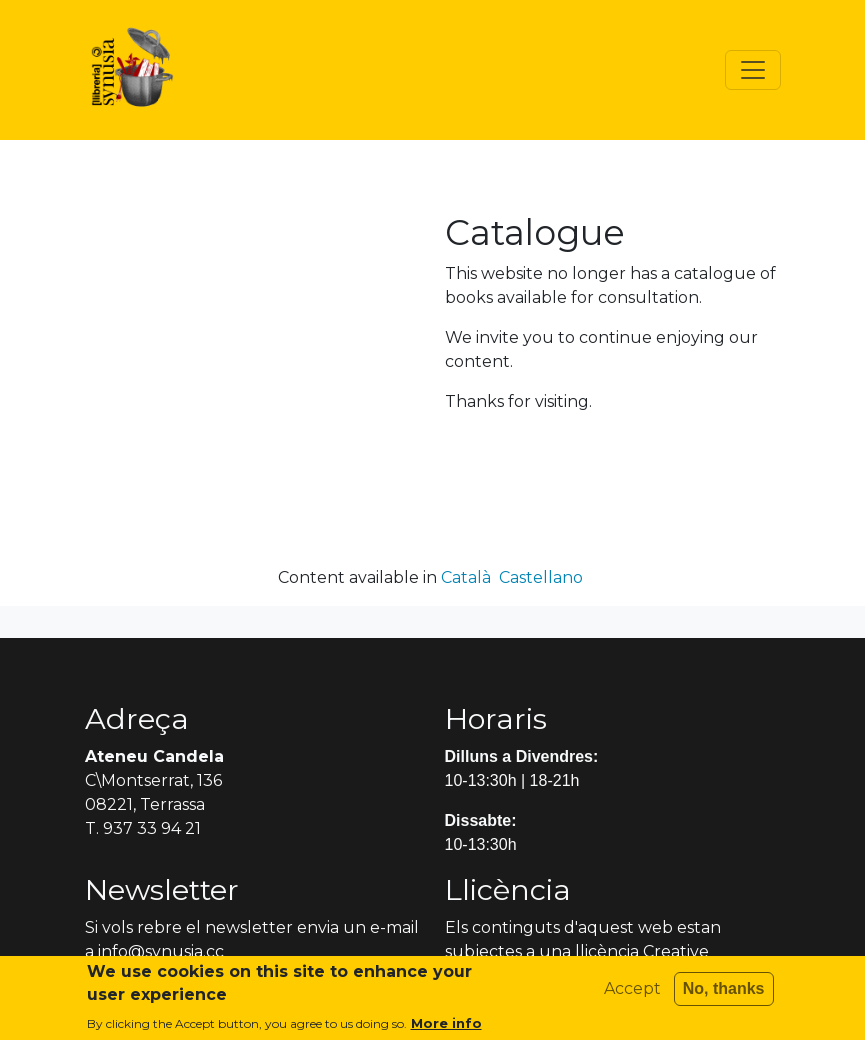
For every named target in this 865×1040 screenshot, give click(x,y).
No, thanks (724, 994)
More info (446, 1029)
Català (466, 577)
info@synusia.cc (161, 951)
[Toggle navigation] (753, 70)
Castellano (541, 577)
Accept (632, 994)
